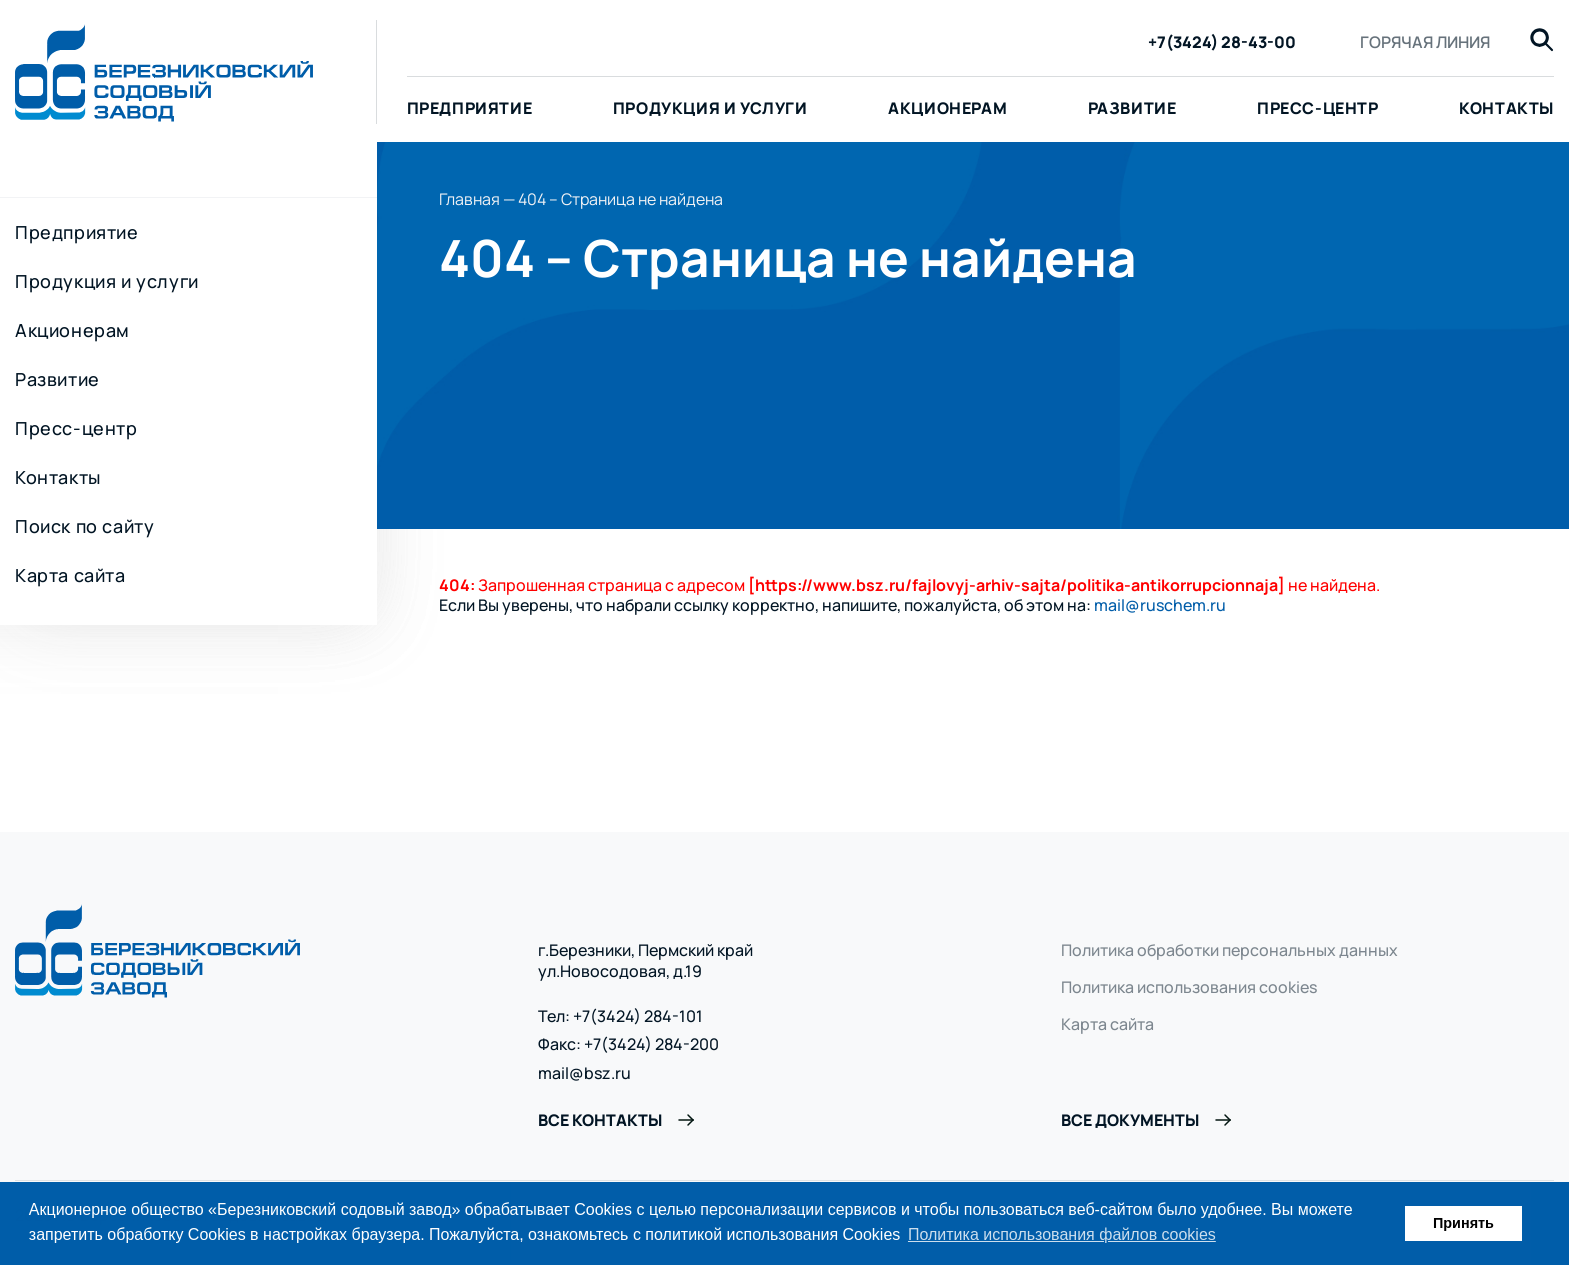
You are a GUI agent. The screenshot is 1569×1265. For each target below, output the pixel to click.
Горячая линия (1425, 42)
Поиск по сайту (84, 526)
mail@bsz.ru (584, 1073)
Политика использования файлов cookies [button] (1062, 1234)
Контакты (58, 477)
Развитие (1132, 108)
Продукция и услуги (710, 108)
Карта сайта (70, 575)
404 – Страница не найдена (620, 199)
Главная (469, 199)
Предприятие (470, 108)
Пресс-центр (1318, 108)
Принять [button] (1463, 1223)
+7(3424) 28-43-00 (1222, 42)
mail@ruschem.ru (1160, 605)
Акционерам (947, 108)
